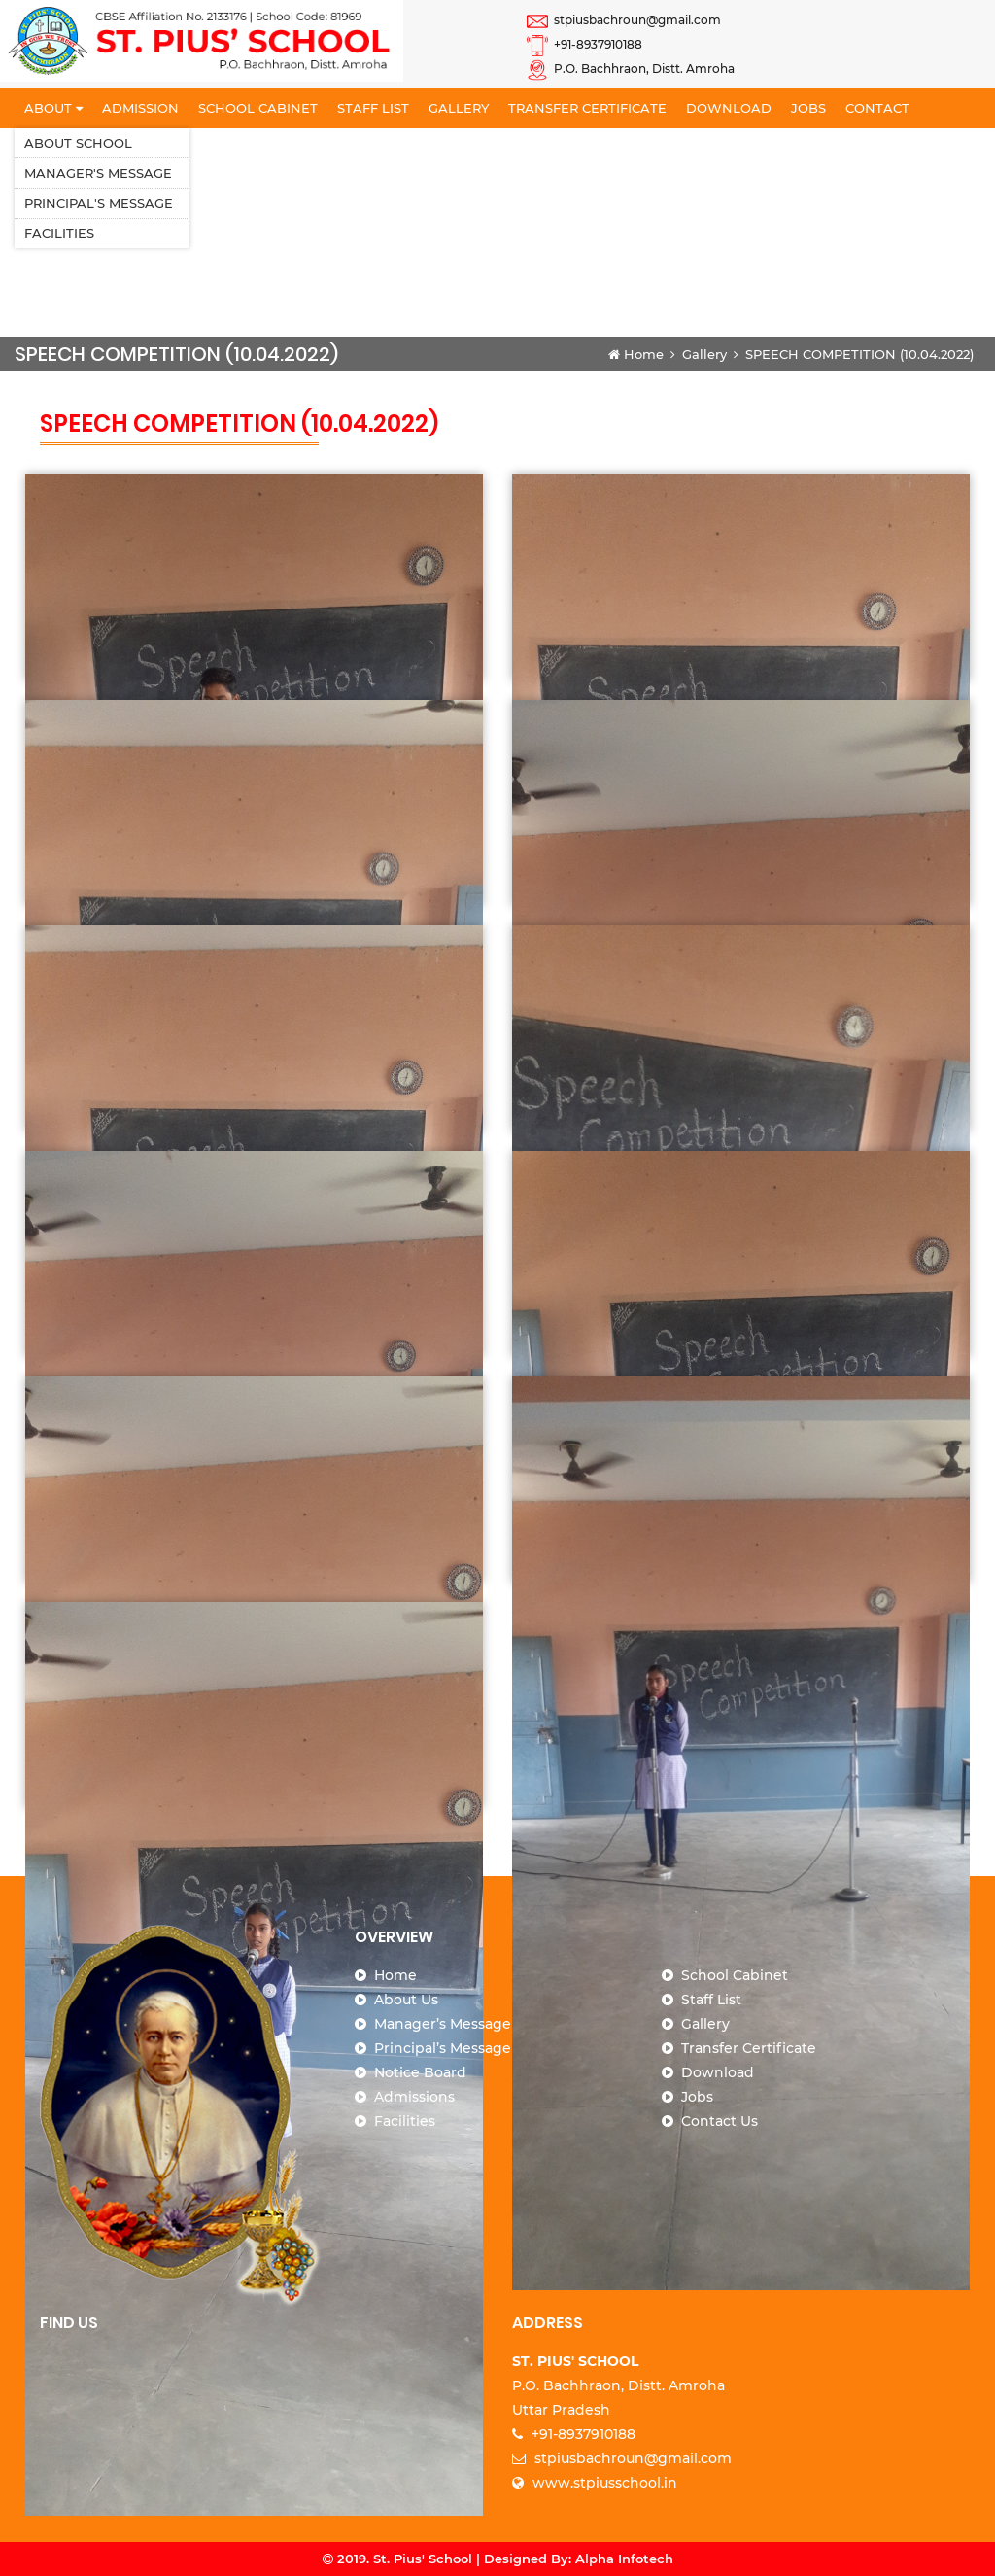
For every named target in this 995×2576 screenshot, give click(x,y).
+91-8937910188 (584, 44)
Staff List (373, 108)
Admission (140, 108)
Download (729, 108)
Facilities (59, 233)
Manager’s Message (442, 2024)
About (53, 108)
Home (636, 354)
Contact (877, 108)
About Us (406, 1999)
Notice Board (420, 2072)
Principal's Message (98, 203)
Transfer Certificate (587, 108)
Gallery (459, 108)
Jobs (808, 108)
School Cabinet (258, 108)
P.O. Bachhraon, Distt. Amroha (631, 68)
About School (78, 143)
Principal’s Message (442, 2048)
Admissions (414, 2097)
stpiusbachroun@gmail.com (624, 20)
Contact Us (719, 2121)
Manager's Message (98, 173)
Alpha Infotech (624, 2558)
